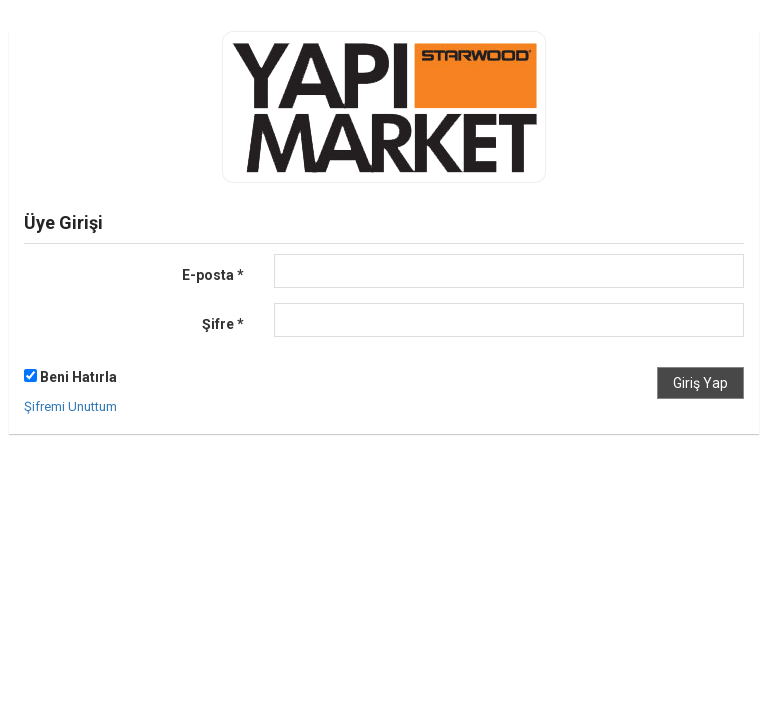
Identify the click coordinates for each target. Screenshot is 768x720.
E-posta (213, 275)
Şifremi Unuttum (70, 406)
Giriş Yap (700, 383)
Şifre (223, 324)
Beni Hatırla (70, 377)
